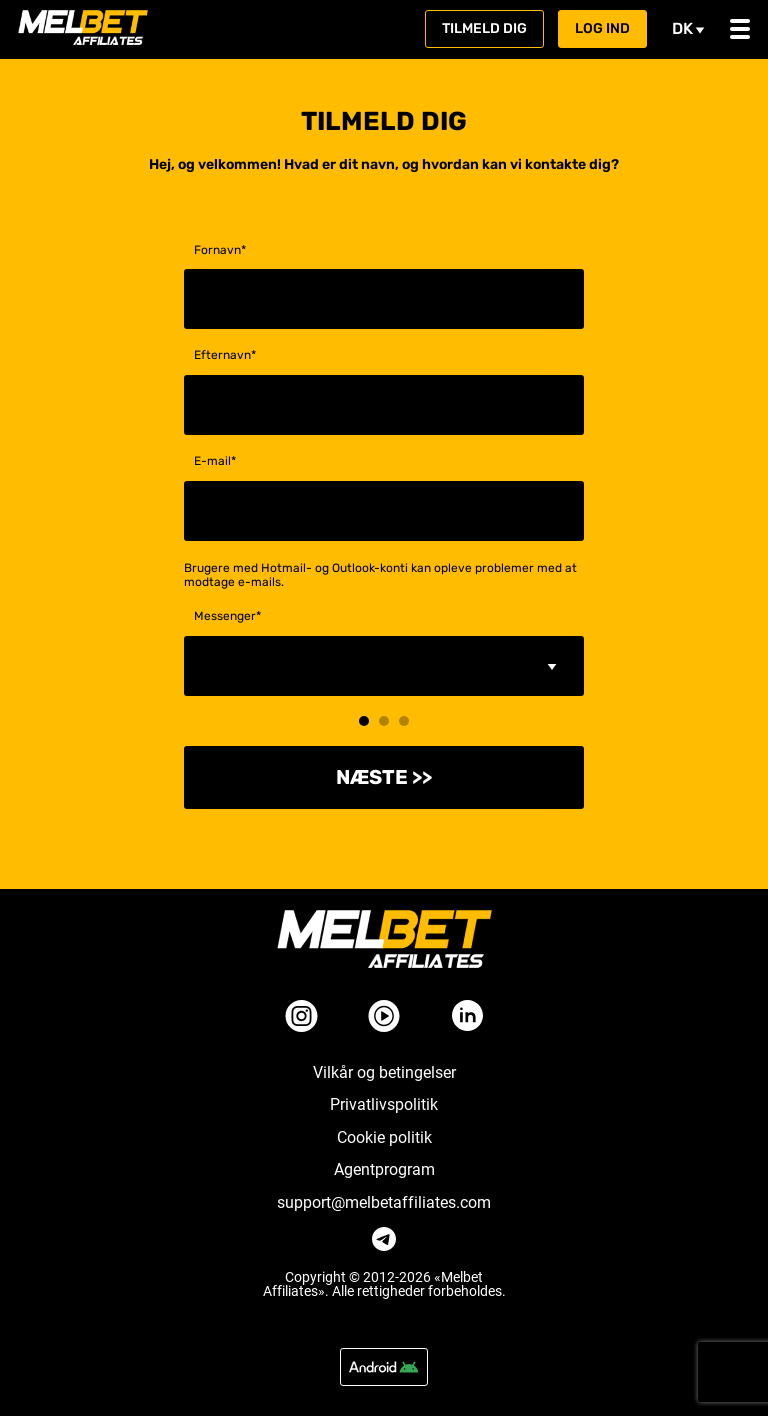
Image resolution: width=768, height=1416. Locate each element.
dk (688, 28)
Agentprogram (384, 1170)
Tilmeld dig (484, 28)
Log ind (602, 28)
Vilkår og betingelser (384, 1073)
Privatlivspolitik (384, 1105)
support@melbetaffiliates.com (384, 1203)
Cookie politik (384, 1138)
